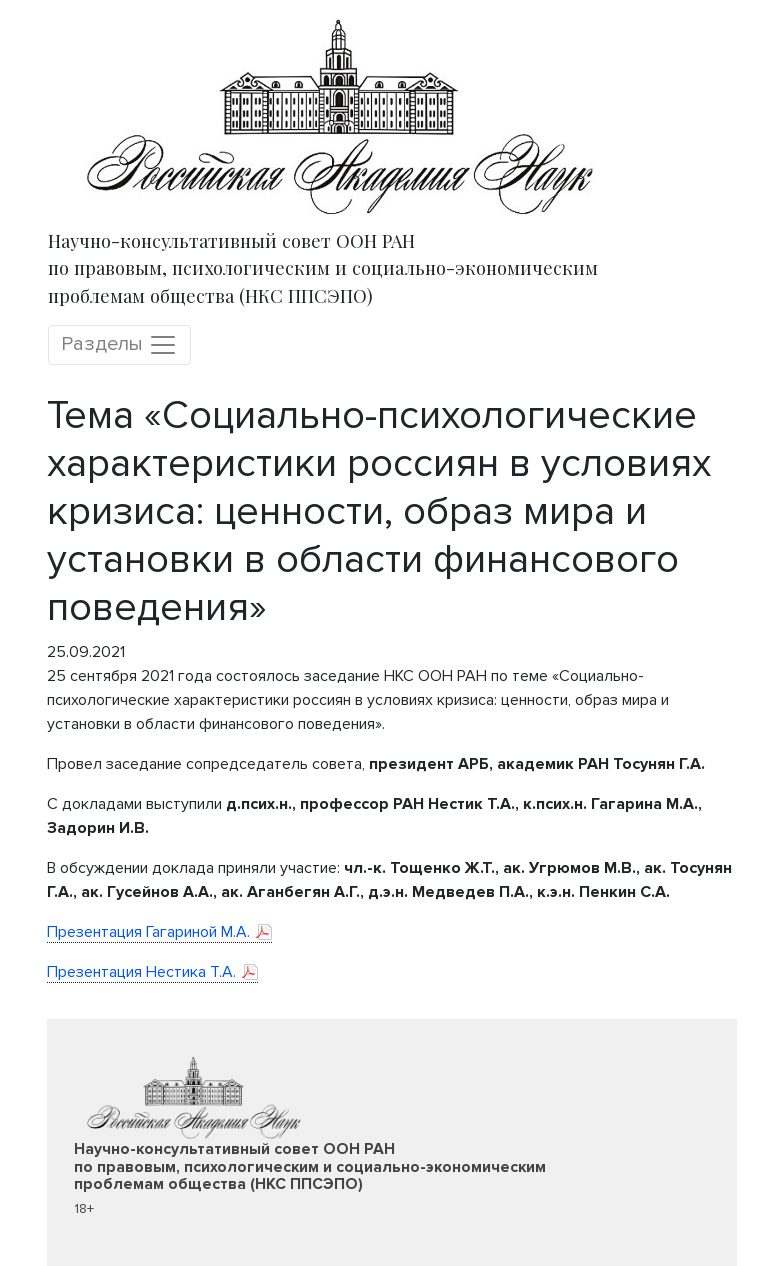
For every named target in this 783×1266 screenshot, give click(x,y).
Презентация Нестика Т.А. (141, 972)
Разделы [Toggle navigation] (119, 345)
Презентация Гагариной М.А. (148, 932)
